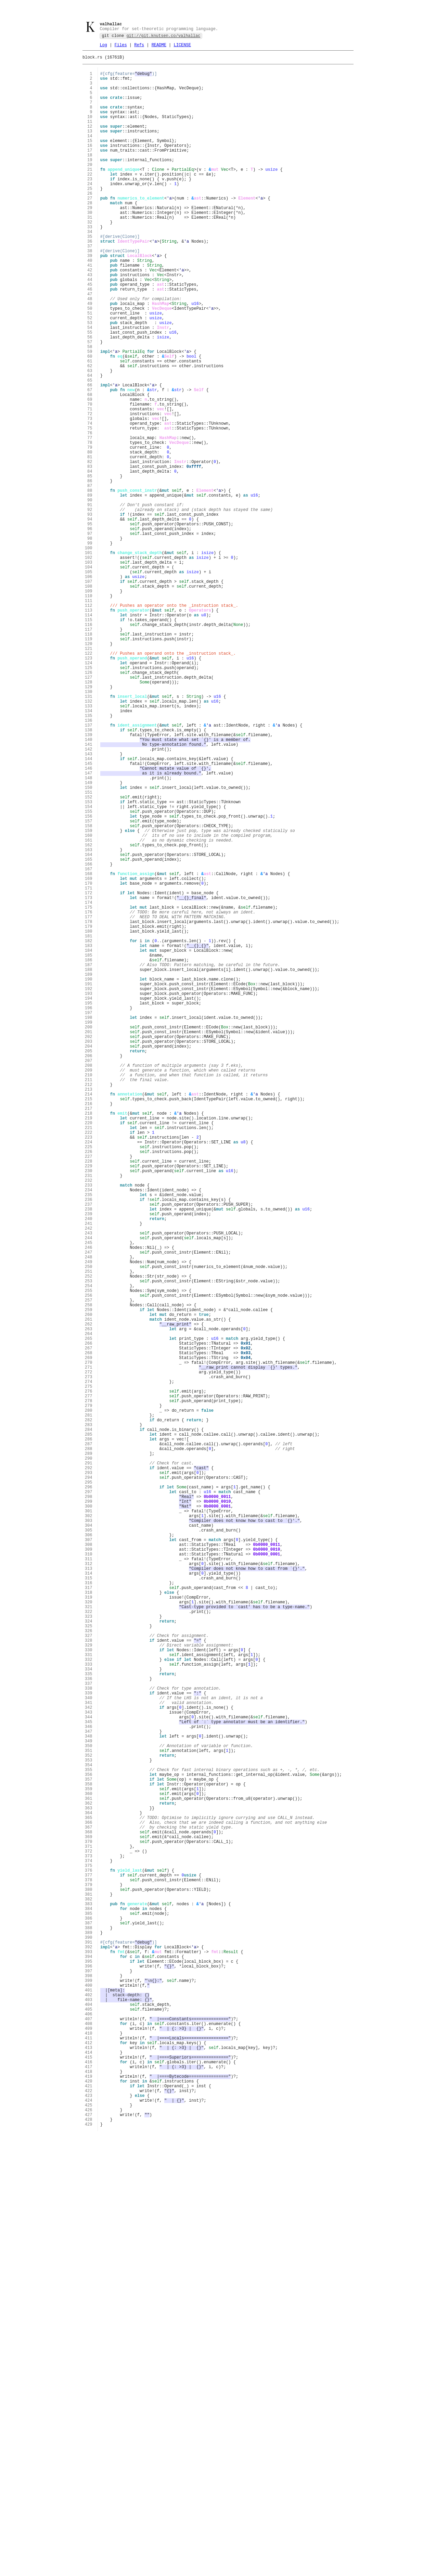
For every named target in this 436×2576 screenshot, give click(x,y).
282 (88, 1713)
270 (88, 1643)
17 (88, 171)
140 (88, 887)
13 (88, 148)
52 (88, 375)
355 (88, 2138)
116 (88, 747)
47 (88, 346)
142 (88, 898)
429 (88, 2568)
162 (88, 1015)
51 (88, 369)
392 (88, 2353)
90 (88, 596)
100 (88, 654)
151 (88, 951)
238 (88, 1457)
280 (88, 1701)
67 (88, 462)
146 (88, 922)
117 (88, 753)
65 (88, 450)
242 (88, 1480)
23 (88, 206)
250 (88, 1527)
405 (88, 2429)
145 (88, 916)
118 (88, 759)
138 (88, 875)
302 (88, 1829)
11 (88, 136)
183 (88, 1137)
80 (88, 538)
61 (88, 427)
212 (88, 1306)
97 (88, 637)
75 (88, 509)
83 (88, 555)
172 (88, 1073)
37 (88, 288)
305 (88, 1847)
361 (88, 2173)
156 (88, 980)
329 (88, 1986)
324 (88, 1957)
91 (88, 602)
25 (88, 218)
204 (88, 1259)
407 (88, 2440)
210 (88, 1294)
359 (88, 2161)
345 (88, 2079)
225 (88, 1381)
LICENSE (182, 47)
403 (88, 2417)
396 (88, 2376)
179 (88, 1114)
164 (88, 1026)
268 (88, 1632)
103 (88, 672)
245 (88, 1498)
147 (88, 928)
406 (88, 2434)
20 (88, 189)
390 (88, 2341)
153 (88, 962)
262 (88, 1597)
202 (88, 1248)
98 (88, 642)
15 (88, 160)
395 (88, 2370)
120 (88, 770)
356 (88, 2143)
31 (88, 253)
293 (88, 1777)
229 (88, 1405)
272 (88, 1655)
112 (88, 724)
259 (88, 1579)
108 (88, 701)
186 (88, 1154)
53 (88, 381)
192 (88, 1189)
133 (88, 846)
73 (88, 497)
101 (88, 660)
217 (88, 1335)
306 (88, 1853)
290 (88, 1760)
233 (88, 1428)
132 (88, 840)
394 (88, 2365)
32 (88, 258)
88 (88, 584)
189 (88, 1172)
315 (88, 1905)
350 (88, 2109)
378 (88, 2271)
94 (88, 619)
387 (88, 2324)
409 (88, 2452)
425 (88, 2545)
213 (88, 1312)
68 (88, 468)
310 (88, 1876)
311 (88, 1882)
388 (88, 2330)
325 (88, 1963)
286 (88, 1736)
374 (88, 2248)
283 (88, 1719)
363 (88, 2184)
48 (88, 352)
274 (88, 1666)
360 (88, 2167)
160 (88, 1003)
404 (88, 2423)
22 (88, 200)
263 (88, 1602)
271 (88, 1649)
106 (88, 689)
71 (88, 485)
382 (88, 2295)
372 (88, 2237)
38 (88, 293)
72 (88, 491)
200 (88, 1236)
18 (88, 177)
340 (88, 2050)
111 (88, 718)
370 (88, 2225)
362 (88, 2178)
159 (88, 997)
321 (88, 1940)
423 (88, 2533)
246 (88, 1504)
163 (88, 1021)
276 (88, 1678)
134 (88, 852)
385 (88, 2312)
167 (88, 1044)
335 (88, 2021)
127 (88, 811)
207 (88, 1277)
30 (88, 247)
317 (88, 1917)
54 (88, 386)
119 (88, 765)
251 (88, 1533)
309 (88, 1870)
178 (88, 1108)
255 (88, 1556)
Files (121, 47)
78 (88, 526)
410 (88, 2458)
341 (88, 2056)
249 (88, 1521)
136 (88, 864)
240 (88, 1469)
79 (88, 532)
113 (88, 730)
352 (88, 2120)
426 (88, 2551)
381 (88, 2289)
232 (88, 1422)
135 (88, 858)
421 (88, 2522)
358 (88, 2155)
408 (88, 2446)
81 (88, 544)
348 (88, 2097)
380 (88, 2283)
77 (88, 520)
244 (88, 1492)
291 (88, 1765)
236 (88, 1445)
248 (88, 1515)
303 (88, 1835)
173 (88, 1079)
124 (88, 794)
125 (88, 800)
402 (88, 2411)
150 (88, 945)
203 (88, 1253)
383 (88, 2301)
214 (88, 1317)
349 (88, 2103)
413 (88, 2475)
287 (88, 1742)
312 (88, 1888)
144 (88, 910)
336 (88, 2027)
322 (88, 1946)
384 (88, 2306)
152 (88, 957)
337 (88, 2033)
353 (88, 2126)
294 (88, 1783)
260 (88, 1585)
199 (88, 1230)
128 (88, 817)
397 (88, 2382)
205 (88, 1265)
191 (88, 1184)
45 (88, 334)
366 (88, 2202)
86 (88, 573)
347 (88, 2091)
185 (88, 1149)
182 (88, 1131)
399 (88, 2394)
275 (88, 1672)
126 (88, 805)
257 (88, 1568)
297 (88, 1800)
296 (88, 1794)
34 (88, 270)
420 (88, 2516)
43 (88, 322)
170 (88, 1061)
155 (88, 974)
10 (88, 130)
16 (88, 165)
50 (88, 363)
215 (88, 1323)
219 (88, 1346)
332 (88, 2004)
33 (88, 264)
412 (88, 2469)
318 (88, 1922)
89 (88, 590)
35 (88, 276)
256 (88, 1562)
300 (88, 1818)
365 (88, 2196)
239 (88, 1463)
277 (88, 1684)
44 (88, 328)
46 (88, 340)
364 (88, 2190)
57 (88, 404)
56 (88, 398)
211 (88, 1300)
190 (88, 1178)
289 (88, 1754)
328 (88, 1981)
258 (88, 1573)
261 (88, 1591)
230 (88, 1410)
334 (88, 2015)
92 (88, 608)
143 (88, 904)
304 (88, 1841)
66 (88, 456)
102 (88, 666)
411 (88, 2463)
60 (88, 421)
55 (88, 392)
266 (88, 1620)
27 (88, 229)
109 (88, 706)
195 (88, 1207)
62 (88, 433)
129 (88, 823)
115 (88, 741)
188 (88, 1166)
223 (88, 1370)
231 (88, 1416)
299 (88, 1812)
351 (88, 2114)
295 (88, 1789)
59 (88, 416)
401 (88, 2405)
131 (88, 834)
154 (88, 968)
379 (88, 2277)
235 (88, 1440)
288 (88, 1748)
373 (88, 2242)
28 (88, 235)
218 (88, 1341)
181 (88, 1125)
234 (88, 1434)
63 (88, 439)
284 (88, 1725)
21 (88, 194)
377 (88, 2266)
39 (88, 299)
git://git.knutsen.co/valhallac (163, 37)
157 (88, 986)
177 (88, 1102)
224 (88, 1376)
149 (88, 939)
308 (88, 1864)
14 (88, 154)
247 (88, 1509)
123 (88, 788)
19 (88, 183)
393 (88, 2359)
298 (88, 1806)
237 (88, 1451)
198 (88, 1224)
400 (88, 2399)
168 (88, 1050)
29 (88, 241)
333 (88, 2010)
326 (88, 1969)
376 (88, 2260)
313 (88, 1893)
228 (88, 1399)
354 (88, 2132)
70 (88, 480)
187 (88, 1160)
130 (88, 829)
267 (88, 1626)
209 (88, 1288)
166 (88, 1038)
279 (88, 1696)
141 (88, 893)
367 (88, 2207)
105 (88, 683)
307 (88, 1858)
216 (88, 1329)
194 (88, 1201)
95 (88, 625)
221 (88, 1358)
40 (88, 305)
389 (88, 2335)
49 (88, 357)
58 (88, 410)
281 (88, 1707)
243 (88, 1486)
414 (88, 2481)
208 (88, 1282)
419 (88, 2510)
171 (88, 1067)
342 (88, 2062)
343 (88, 2068)
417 (88, 2498)
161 (88, 1009)
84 (88, 561)
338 (88, 2039)
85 (88, 567)
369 (88, 2219)
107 (88, 695)
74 (88, 503)
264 (88, 1608)
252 (88, 1538)
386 (88, 2318)
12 (88, 142)
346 (88, 2085)
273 (88, 1661)
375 (88, 2254)
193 (88, 1195)
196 (88, 1213)
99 (88, 648)
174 (88, 1085)
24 (88, 212)
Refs (139, 47)
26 (88, 224)
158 (88, 992)
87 (88, 578)
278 (88, 1690)
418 (88, 2504)
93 (88, 613)
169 (88, 1056)
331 (88, 1998)
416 (88, 2493)
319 (88, 1928)
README (159, 47)
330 (88, 1992)
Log (103, 47)
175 (88, 1090)
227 (88, 1393)
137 (88, 869)
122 (88, 782)
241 (88, 1474)
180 (88, 1120)
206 (88, 1271)
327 (88, 1975)
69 (88, 474)
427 (88, 2557)
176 (88, 1096)
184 (88, 1143)
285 (88, 1730)
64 (88, 445)
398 (88, 2388)
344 (88, 2074)
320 (88, 1934)
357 (88, 2149)
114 (88, 736)
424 (88, 2539)
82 (88, 549)
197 (88, 1218)
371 (88, 2231)
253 (88, 1544)
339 (88, 2045)
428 (88, 2562)
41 (88, 311)
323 (88, 1952)
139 (88, 881)
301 (88, 1824)
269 (88, 1637)
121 (88, 776)
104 (88, 677)
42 (88, 317)
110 (88, 712)
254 (88, 1550)
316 (88, 1911)
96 (88, 631)
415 (88, 2487)
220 (88, 1352)
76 (88, 514)
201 (88, 1242)
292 (88, 1771)
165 (88, 1032)
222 (88, 1364)
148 (88, 933)
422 (88, 2527)
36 (88, 282)
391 (88, 2347)
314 (88, 1899)
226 (88, 1387)
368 (88, 2213)
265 (88, 1614)
